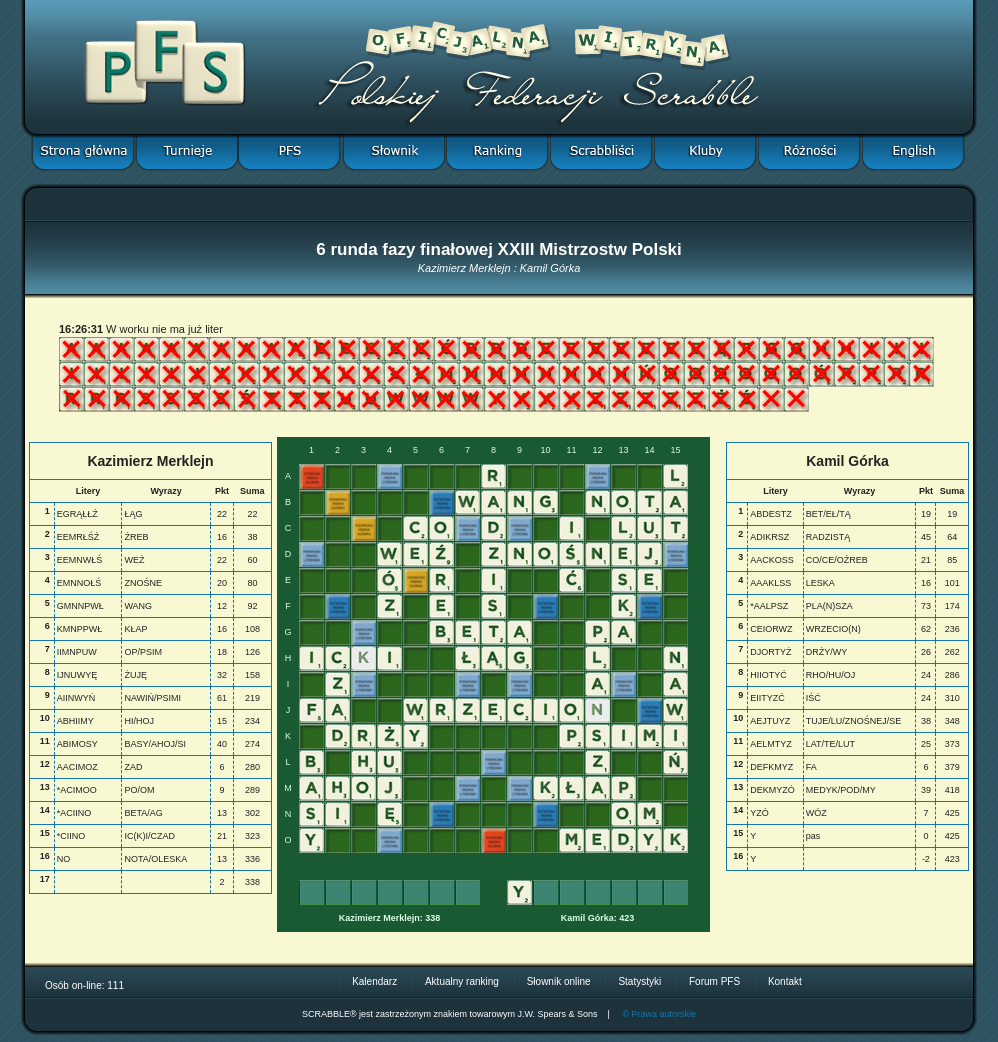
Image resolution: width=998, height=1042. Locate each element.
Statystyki (639, 981)
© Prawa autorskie (659, 1014)
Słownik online (559, 981)
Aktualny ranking (462, 981)
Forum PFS (714, 981)
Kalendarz (374, 981)
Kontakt (785, 981)
